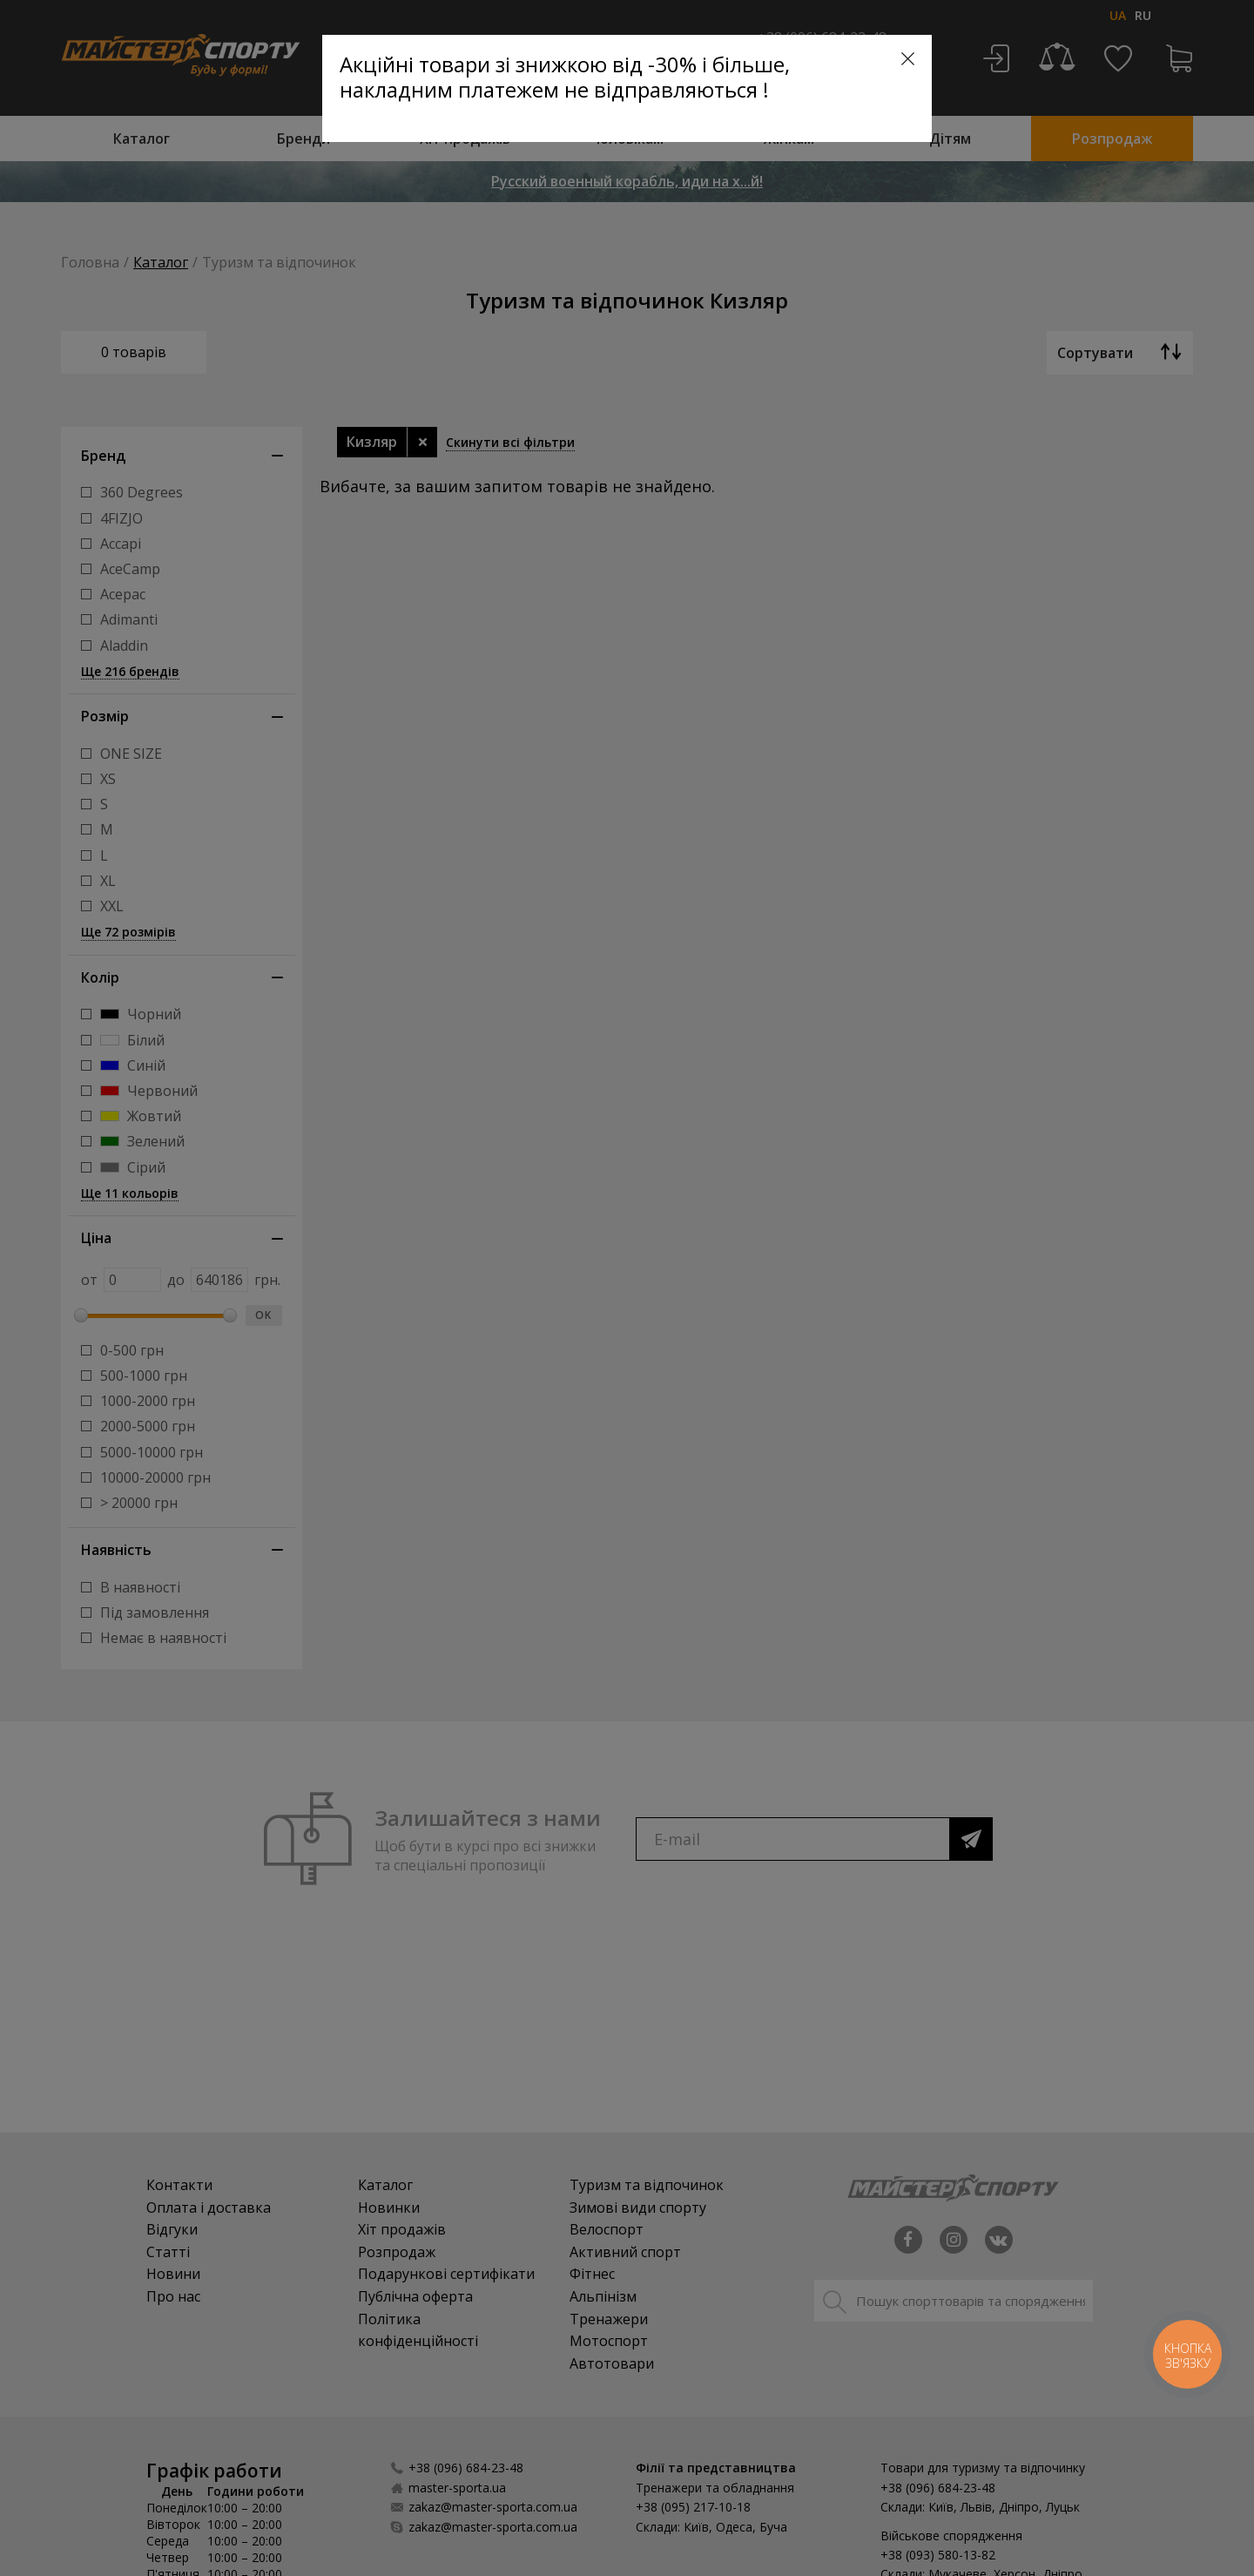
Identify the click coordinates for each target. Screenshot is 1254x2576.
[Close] (907, 58)
